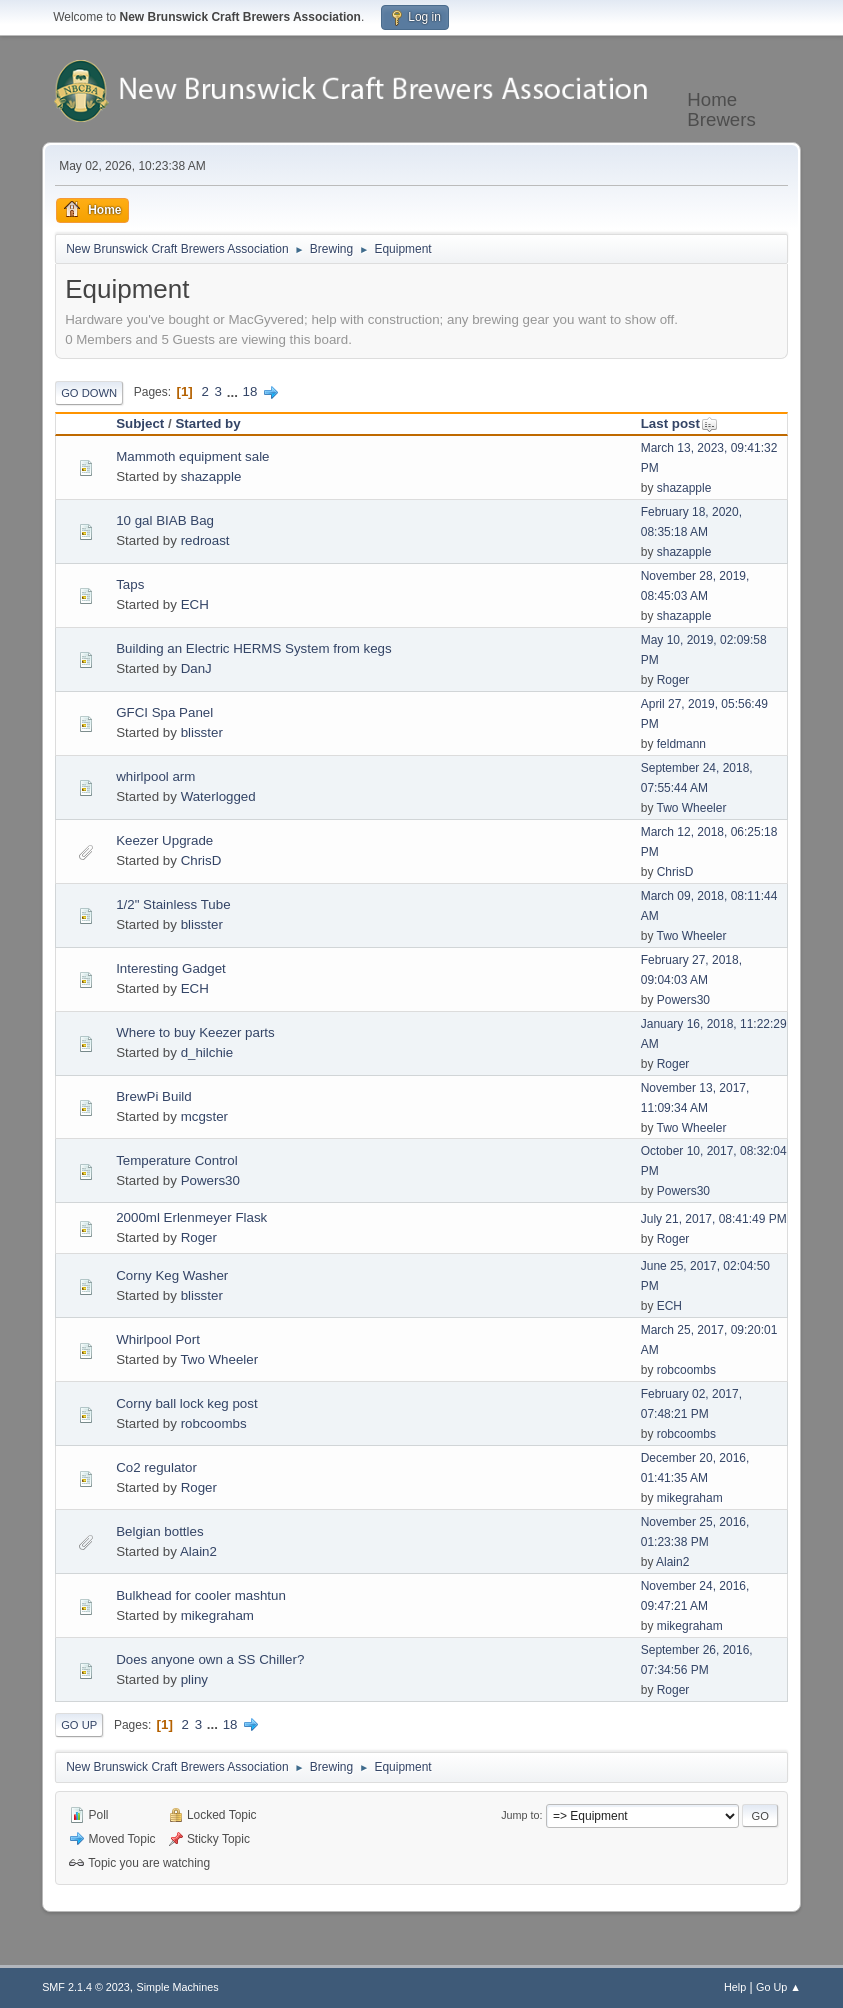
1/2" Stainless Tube (173, 904)
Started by (207, 423)
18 (250, 391)
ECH (195, 604)
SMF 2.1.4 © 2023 (86, 1987)
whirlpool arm (155, 776)
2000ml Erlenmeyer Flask (191, 1217)
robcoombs (686, 1370)
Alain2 (198, 1551)
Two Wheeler (692, 808)
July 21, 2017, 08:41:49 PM (714, 1219)
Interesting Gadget (171, 968)
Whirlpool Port (158, 1339)
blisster (202, 732)
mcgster (204, 1116)
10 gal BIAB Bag (165, 520)
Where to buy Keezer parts (195, 1032)
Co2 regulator (156, 1467)
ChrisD (201, 860)
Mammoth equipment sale (192, 456)
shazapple (211, 476)
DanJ (196, 668)
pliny (194, 1679)
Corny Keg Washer (172, 1275)
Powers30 (683, 1000)
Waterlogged (218, 796)
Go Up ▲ (778, 1987)
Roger (673, 680)
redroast (205, 540)
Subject (140, 423)
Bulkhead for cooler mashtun (201, 1595)
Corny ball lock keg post (187, 1403)
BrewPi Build (154, 1096)
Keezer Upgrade (164, 840)
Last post (679, 423)
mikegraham (690, 1498)
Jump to (520, 1815)
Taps (130, 584)
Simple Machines (177, 1987)
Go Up (79, 1725)
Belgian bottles (159, 1531)
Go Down (89, 393)
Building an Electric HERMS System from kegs (254, 648)
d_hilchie (207, 1052)
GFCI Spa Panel (164, 712)
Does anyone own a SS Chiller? (210, 1659)
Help (735, 1987)
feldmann (681, 744)
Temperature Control (177, 1160)
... (234, 391)
